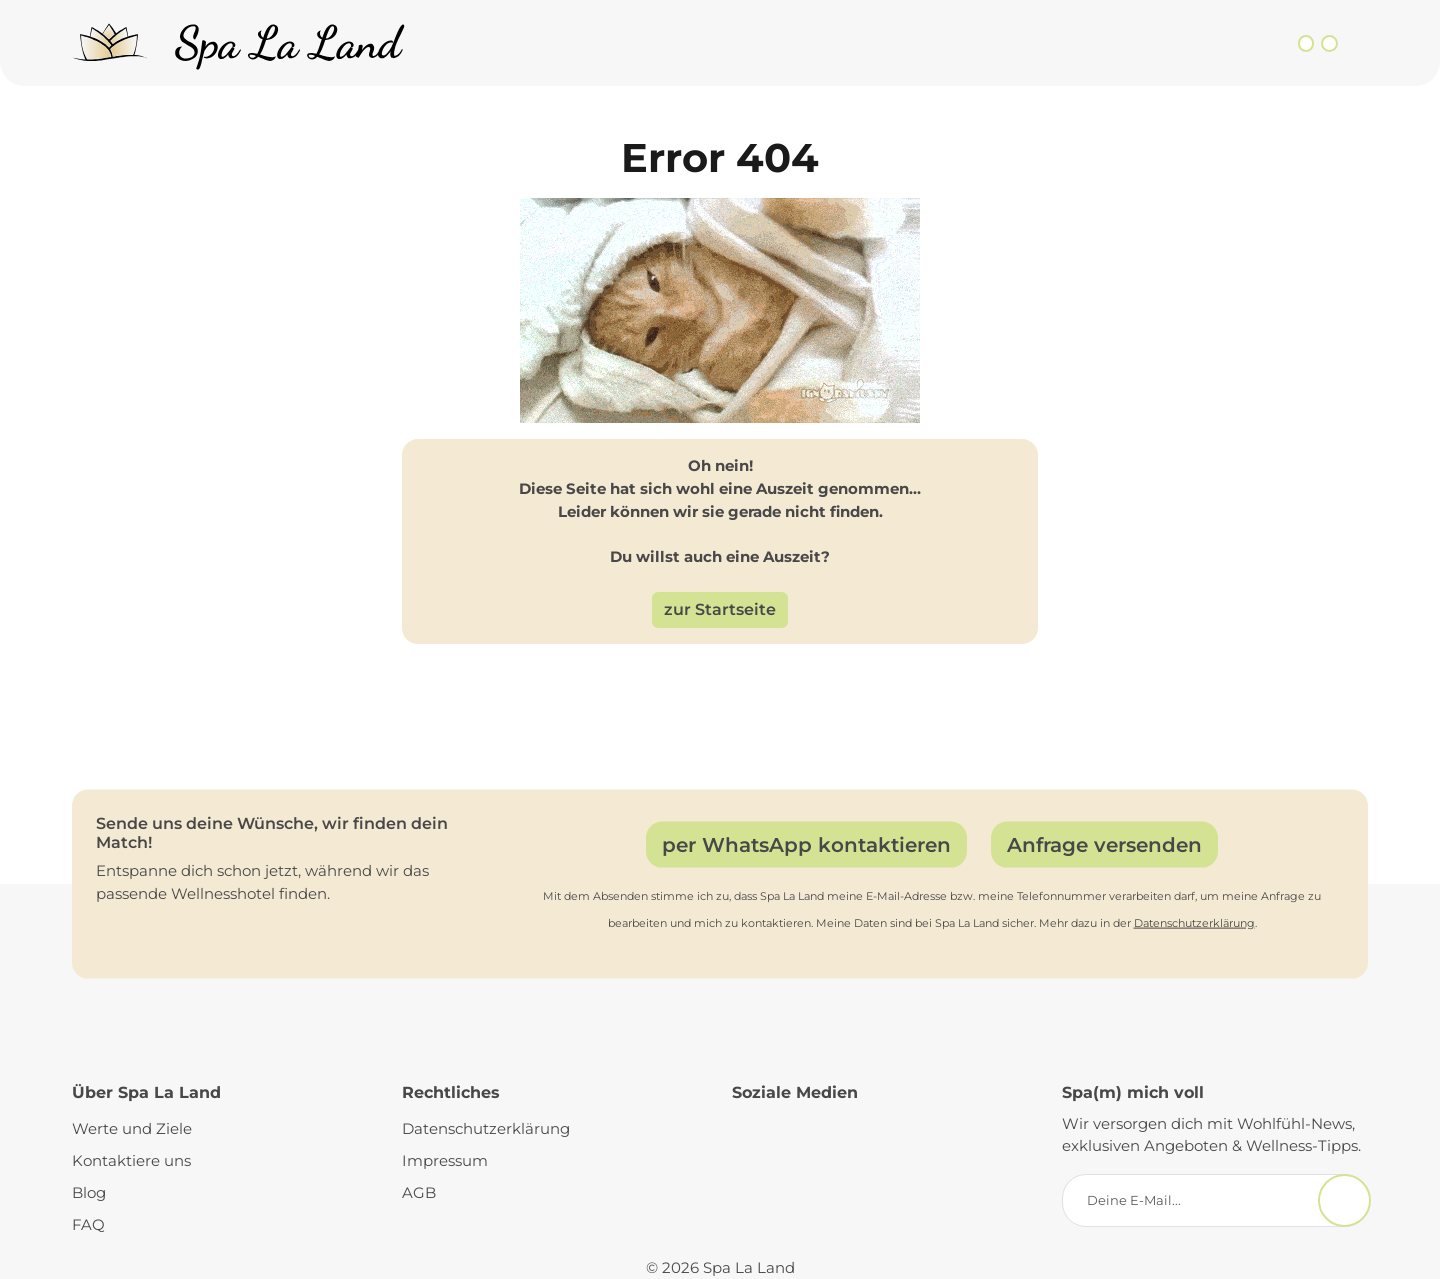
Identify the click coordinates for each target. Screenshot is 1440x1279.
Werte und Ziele (132, 1128)
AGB (419, 1192)
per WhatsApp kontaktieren (806, 844)
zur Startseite (720, 609)
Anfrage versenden (1104, 844)
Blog (89, 1192)
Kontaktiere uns (131, 1160)
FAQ (88, 1224)
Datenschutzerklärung (1194, 922)
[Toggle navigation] (1356, 43)
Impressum (445, 1160)
